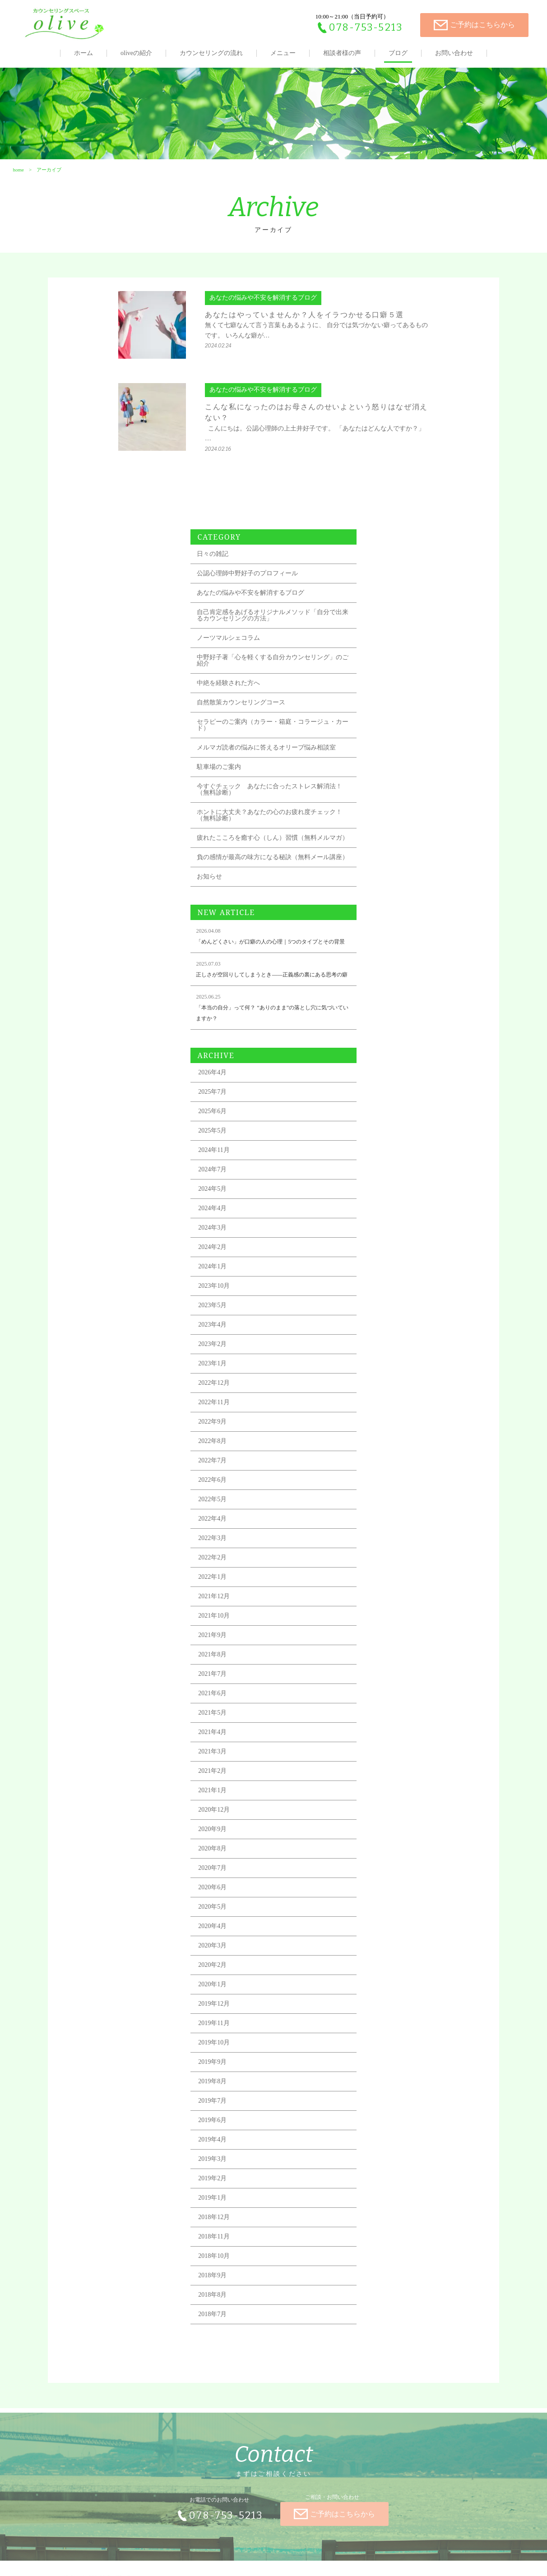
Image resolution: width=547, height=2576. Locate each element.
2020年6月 (383, 1723)
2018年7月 (383, 2150)
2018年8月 (383, 2130)
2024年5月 (383, 1025)
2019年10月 (385, 1878)
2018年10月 (385, 2092)
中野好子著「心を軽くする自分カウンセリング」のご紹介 (421, 455)
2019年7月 (383, 1936)
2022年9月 (383, 1257)
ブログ (398, 53)
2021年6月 (383, 1529)
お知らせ (380, 691)
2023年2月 (383, 1180)
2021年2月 (383, 1607)
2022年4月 (383, 1354)
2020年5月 (383, 1742)
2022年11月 (384, 1238)
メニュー (283, 53)
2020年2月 (383, 1801)
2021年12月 (385, 1432)
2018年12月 (385, 2053)
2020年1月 (383, 1820)
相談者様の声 (342, 53)
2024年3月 (383, 1063)
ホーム (83, 53)
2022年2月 (383, 1393)
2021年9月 (383, 1471)
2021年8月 (383, 1490)
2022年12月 (385, 1219)
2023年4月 (383, 1160)
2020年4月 (383, 1762)
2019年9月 (383, 1898)
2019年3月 (383, 1995)
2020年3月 (383, 1781)
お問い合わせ (454, 53)
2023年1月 (383, 1199)
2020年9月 (383, 1665)
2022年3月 (383, 1374)
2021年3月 (383, 1587)
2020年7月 (383, 1704)
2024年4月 (383, 1044)
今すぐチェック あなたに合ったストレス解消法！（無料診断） (421, 591)
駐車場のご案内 (390, 568)
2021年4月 (383, 1568)
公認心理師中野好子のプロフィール (418, 362)
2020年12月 (385, 1645)
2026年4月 (383, 908)
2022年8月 (383, 1277)
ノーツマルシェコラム (399, 433)
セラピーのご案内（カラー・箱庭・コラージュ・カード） (421, 520)
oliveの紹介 (136, 53)
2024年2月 (383, 1083)
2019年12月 (385, 1839)
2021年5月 (383, 1548)
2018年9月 (383, 2111)
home (17, 188)
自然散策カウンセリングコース (412, 498)
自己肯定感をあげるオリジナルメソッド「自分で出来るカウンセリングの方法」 (421, 407)
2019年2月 (383, 2014)
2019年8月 (383, 1917)
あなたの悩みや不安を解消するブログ (421, 382)
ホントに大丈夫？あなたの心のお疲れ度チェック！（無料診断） (421, 617)
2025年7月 (383, 928)
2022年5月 (383, 1335)
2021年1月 (383, 1626)
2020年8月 (383, 1684)
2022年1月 (383, 1413)
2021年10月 (385, 1451)
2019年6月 (383, 1956)
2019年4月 (383, 1975)
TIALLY (279, 2557)
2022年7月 (383, 1296)
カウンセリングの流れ (211, 53)
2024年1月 (383, 1102)
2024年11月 (384, 986)
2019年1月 (383, 2033)
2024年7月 (383, 1005)
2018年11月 (384, 2072)
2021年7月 (383, 1510)
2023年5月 (383, 1141)
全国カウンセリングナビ (250, 2557)
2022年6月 (383, 1316)
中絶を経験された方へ (399, 478)
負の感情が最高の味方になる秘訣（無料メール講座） (421, 668)
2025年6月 (383, 947)
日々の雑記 (383, 343)
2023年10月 (385, 1122)
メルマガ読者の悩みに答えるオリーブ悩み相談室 (421, 546)
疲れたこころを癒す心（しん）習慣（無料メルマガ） (418, 642)
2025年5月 (383, 966)
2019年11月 (384, 1859)
